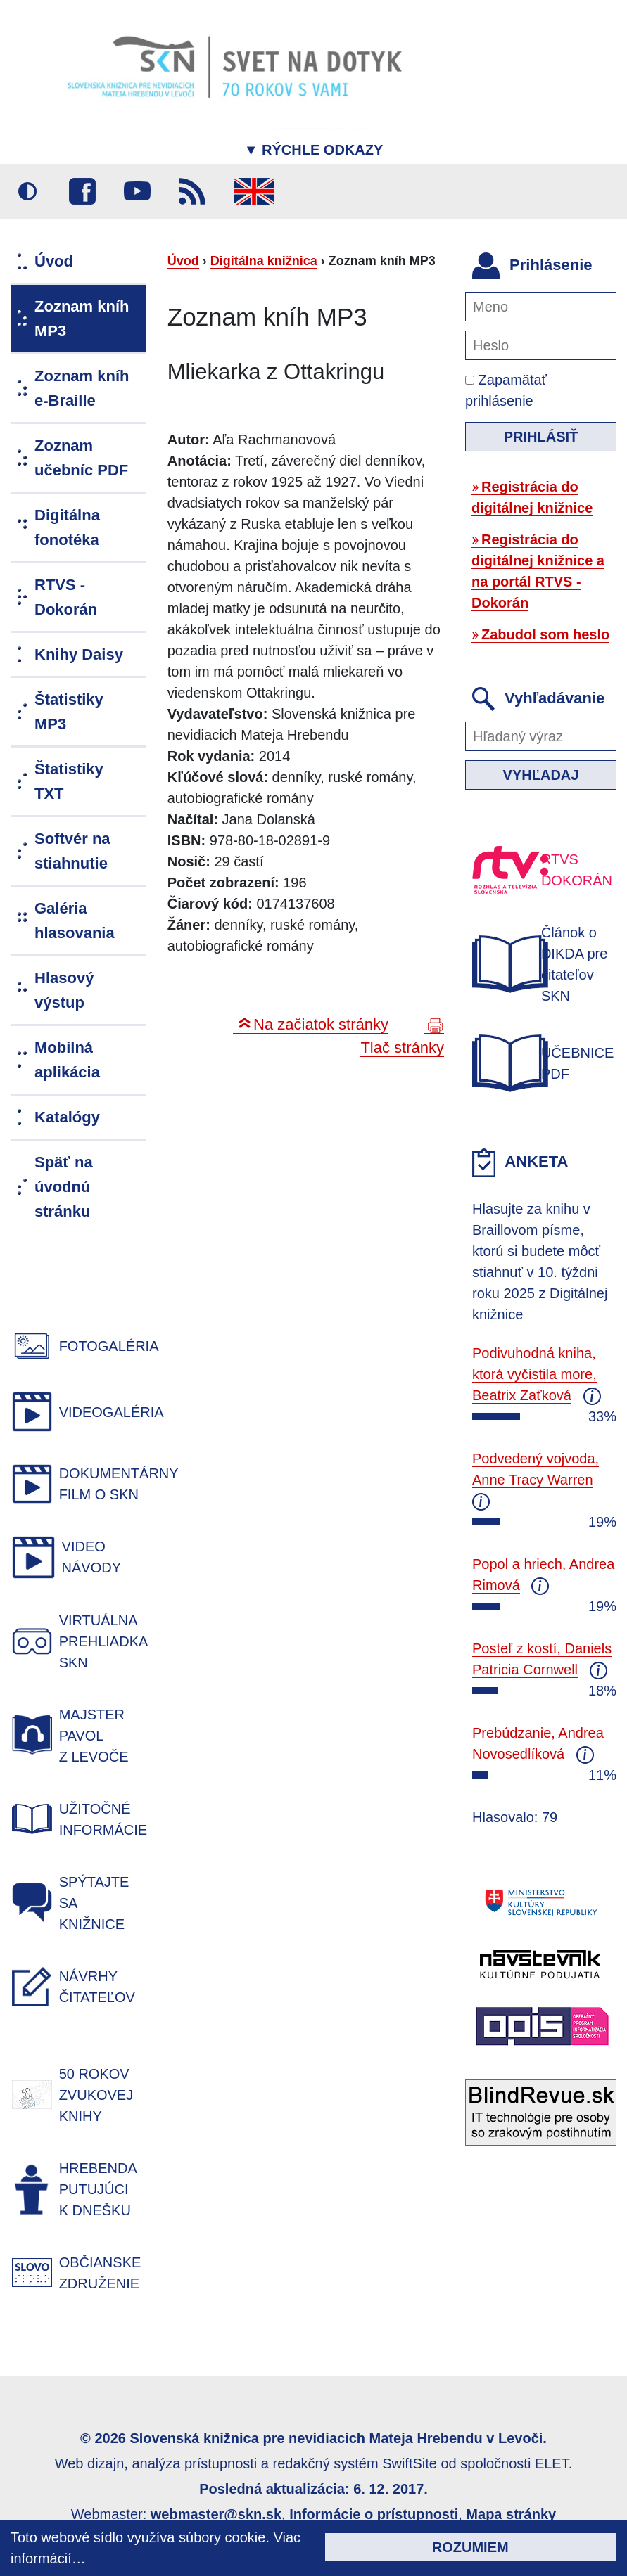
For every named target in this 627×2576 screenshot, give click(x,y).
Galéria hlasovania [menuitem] (74, 920)
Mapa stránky (511, 2514)
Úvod (183, 261)
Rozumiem (470, 2547)
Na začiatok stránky (320, 1024)
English (254, 191)
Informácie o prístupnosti (373, 2514)
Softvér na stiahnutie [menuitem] (72, 851)
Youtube (137, 191)
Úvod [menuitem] (53, 261)
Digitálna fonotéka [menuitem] (67, 527)
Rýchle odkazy (314, 150)
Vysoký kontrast (27, 191)
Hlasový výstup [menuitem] (64, 990)
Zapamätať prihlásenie (506, 390)
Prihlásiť (541, 436)
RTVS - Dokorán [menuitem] (65, 597)
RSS (192, 191)
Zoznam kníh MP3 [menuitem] (81, 318)
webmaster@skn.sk (216, 2514)
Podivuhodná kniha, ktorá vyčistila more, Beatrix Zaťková (534, 1374)
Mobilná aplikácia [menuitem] (67, 1060)
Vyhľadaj (541, 775)
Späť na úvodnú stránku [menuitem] (63, 1186)
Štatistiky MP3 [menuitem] (68, 712)
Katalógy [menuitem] (67, 1117)
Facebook (82, 191)
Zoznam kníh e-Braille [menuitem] (81, 388)
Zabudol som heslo (545, 634)
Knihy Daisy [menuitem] (78, 654)
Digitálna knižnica (263, 261)
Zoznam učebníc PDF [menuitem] (81, 458)
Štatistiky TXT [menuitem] (68, 781)
